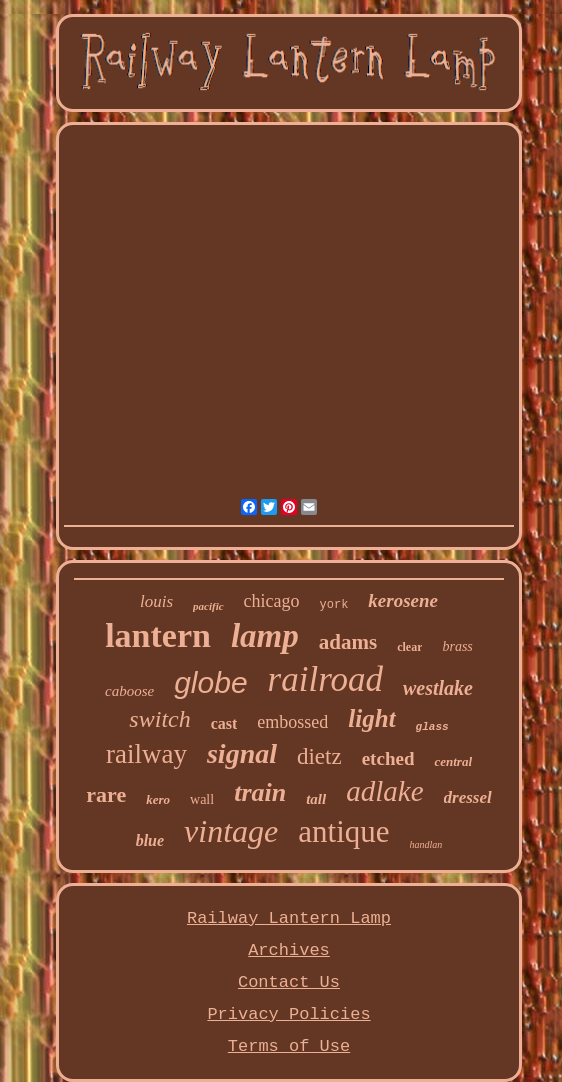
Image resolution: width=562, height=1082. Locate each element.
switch (159, 719)
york (334, 605)
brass (457, 646)
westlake (438, 688)
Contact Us (289, 982)
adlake (384, 791)
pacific (208, 606)
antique (343, 831)
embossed (292, 722)
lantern (158, 635)
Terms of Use (289, 1046)
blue (150, 840)
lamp (265, 636)
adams (348, 642)
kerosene (403, 600)
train (260, 792)
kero (158, 799)
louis (156, 601)
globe (210, 682)
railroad (325, 679)
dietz (319, 756)
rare (106, 794)
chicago (272, 601)
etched (388, 758)
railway (146, 754)
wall (202, 799)
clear (409, 647)
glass (432, 727)
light (371, 718)
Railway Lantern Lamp (289, 918)
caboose (129, 691)
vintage (231, 831)
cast (224, 723)
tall (316, 799)
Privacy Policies (288, 1014)
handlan (426, 844)
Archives (289, 950)
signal (242, 753)
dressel (468, 797)
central (453, 761)
